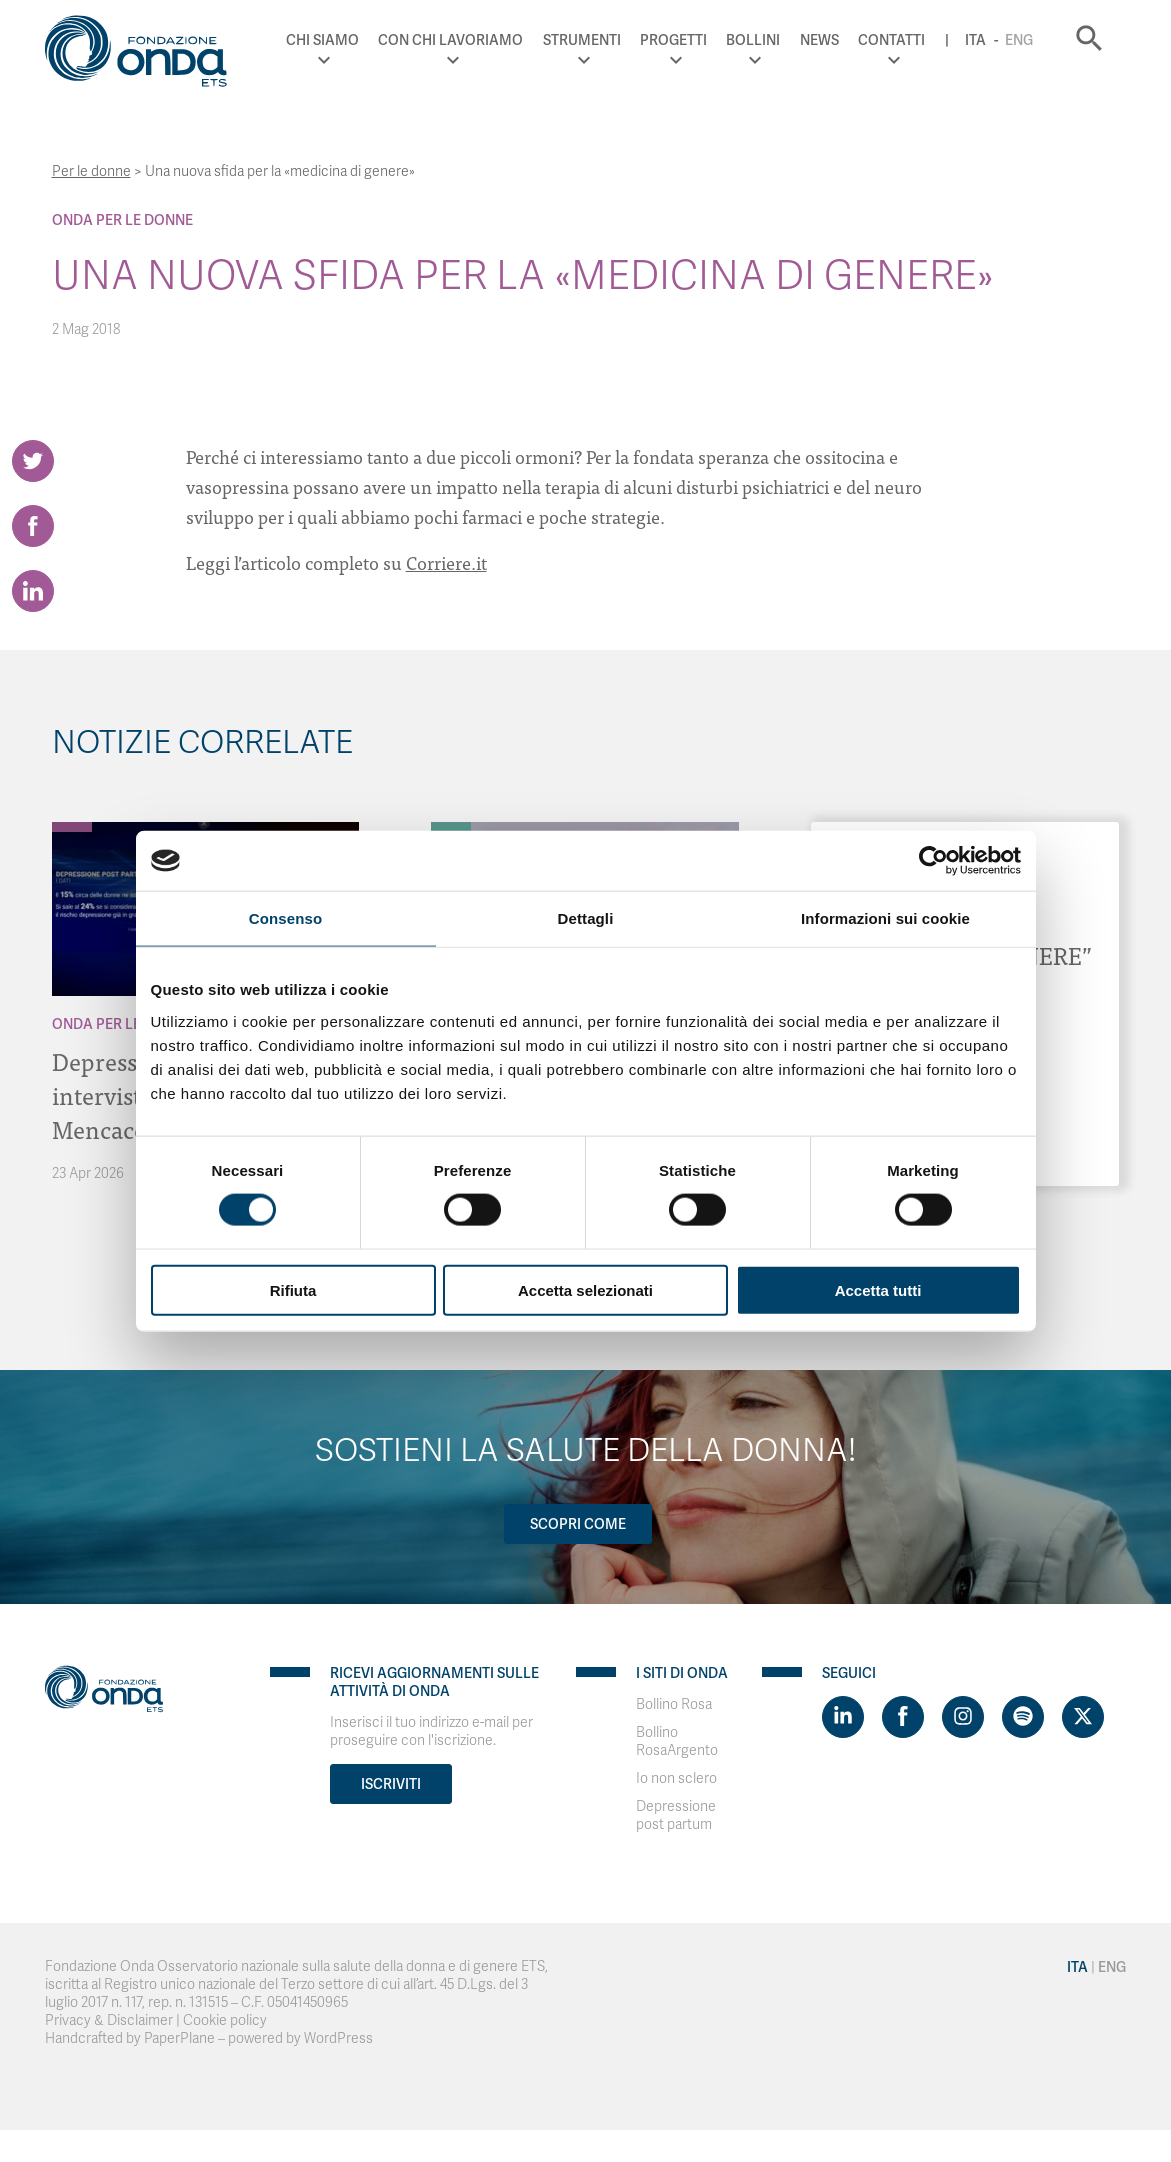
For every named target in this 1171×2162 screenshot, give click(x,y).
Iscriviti (391, 1784)
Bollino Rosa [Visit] (674, 1704)
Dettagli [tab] (586, 918)
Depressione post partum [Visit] (676, 1815)
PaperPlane (179, 2038)
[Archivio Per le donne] (72, 827)
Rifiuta (293, 1289)
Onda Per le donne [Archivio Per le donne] (122, 220)
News (819, 40)
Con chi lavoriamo (450, 40)
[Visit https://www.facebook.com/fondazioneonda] (903, 1717)
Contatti (891, 40)
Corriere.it (446, 562)
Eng (1019, 40)
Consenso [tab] (285, 918)
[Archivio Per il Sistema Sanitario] (451, 827)
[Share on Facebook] (33, 526)
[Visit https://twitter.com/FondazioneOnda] (1083, 1717)
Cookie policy (225, 2020)
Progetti (673, 40)
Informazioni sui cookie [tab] (885, 918)
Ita (975, 40)
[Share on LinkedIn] (33, 591)
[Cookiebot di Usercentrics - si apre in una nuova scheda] (933, 861)
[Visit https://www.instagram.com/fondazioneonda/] (963, 1717)
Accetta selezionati (585, 1289)
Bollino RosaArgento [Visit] (677, 1741)
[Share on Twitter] (33, 461)
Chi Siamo (322, 40)
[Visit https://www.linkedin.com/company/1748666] (843, 1717)
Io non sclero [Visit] (676, 1778)
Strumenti (582, 40)
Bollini (753, 40)
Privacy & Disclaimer (109, 2020)
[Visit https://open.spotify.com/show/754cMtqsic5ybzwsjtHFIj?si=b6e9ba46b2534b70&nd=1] (1023, 1717)
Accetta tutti (878, 1289)
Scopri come (578, 1524)
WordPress (338, 2038)
